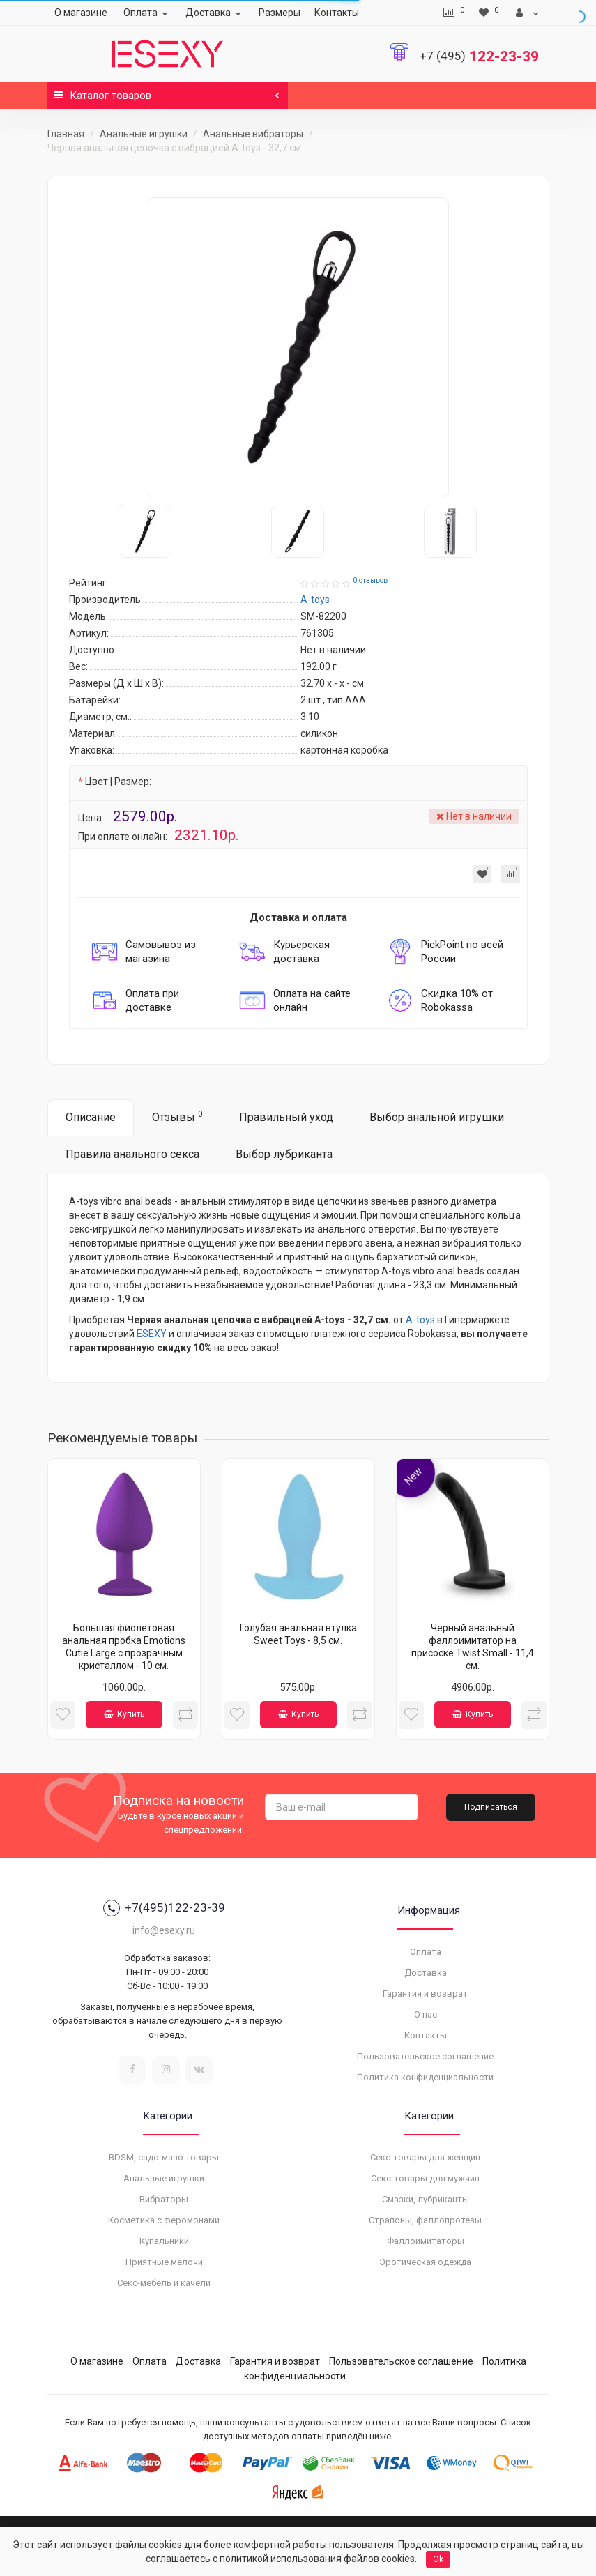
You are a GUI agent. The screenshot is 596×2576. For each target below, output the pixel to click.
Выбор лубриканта (284, 1154)
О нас (425, 2014)
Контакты (336, 12)
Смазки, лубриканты (425, 2199)
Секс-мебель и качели (164, 2283)
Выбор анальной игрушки (436, 1117)
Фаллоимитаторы (425, 2241)
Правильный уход (286, 1117)
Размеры (279, 12)
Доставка (215, 12)
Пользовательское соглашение (425, 2056)
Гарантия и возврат (425, 1993)
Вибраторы (163, 2199)
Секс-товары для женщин (425, 2157)
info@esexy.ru (163, 1930)
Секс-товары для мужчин (425, 2178)
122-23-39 (479, 56)
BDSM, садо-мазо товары (164, 2157)
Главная (65, 133)
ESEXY (152, 1333)
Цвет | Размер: (118, 781)
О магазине (80, 12)
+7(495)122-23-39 (164, 1908)
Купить (124, 1714)
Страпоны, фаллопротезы (425, 2220)
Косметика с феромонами (164, 2220)
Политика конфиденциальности (425, 2077)
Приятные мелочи (164, 2262)
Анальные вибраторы (253, 133)
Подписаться (490, 1807)
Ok (438, 2559)
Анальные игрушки (144, 133)
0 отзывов (370, 580)
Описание (91, 1117)
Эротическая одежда (425, 2262)
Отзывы (177, 1116)
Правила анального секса (132, 1154)
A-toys (420, 1319)
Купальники (164, 2241)
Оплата (147, 12)
